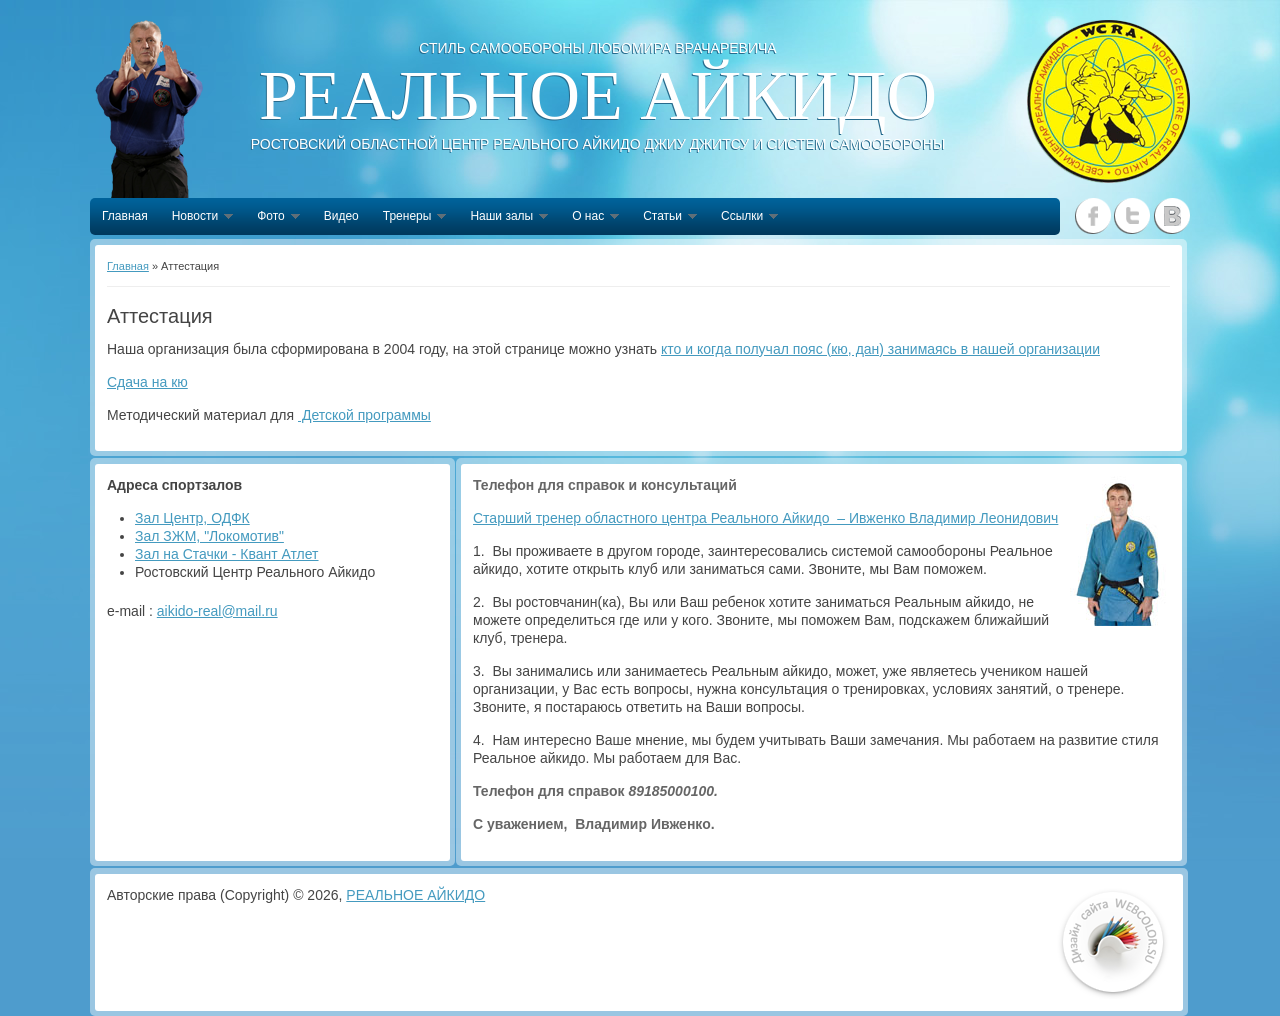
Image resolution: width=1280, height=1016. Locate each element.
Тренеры (409, 218)
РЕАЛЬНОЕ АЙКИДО (415, 895)
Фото (272, 218)
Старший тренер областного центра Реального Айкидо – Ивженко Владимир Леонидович (765, 518)
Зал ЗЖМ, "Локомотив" (209, 536)
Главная (125, 216)
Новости (196, 218)
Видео (341, 216)
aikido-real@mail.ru (217, 611)
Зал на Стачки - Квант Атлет (227, 554)
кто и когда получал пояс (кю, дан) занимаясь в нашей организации (880, 349)
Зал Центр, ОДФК (192, 518)
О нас (589, 218)
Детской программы (364, 415)
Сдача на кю (147, 382)
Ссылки (743, 218)
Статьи (664, 218)
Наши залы (503, 218)
